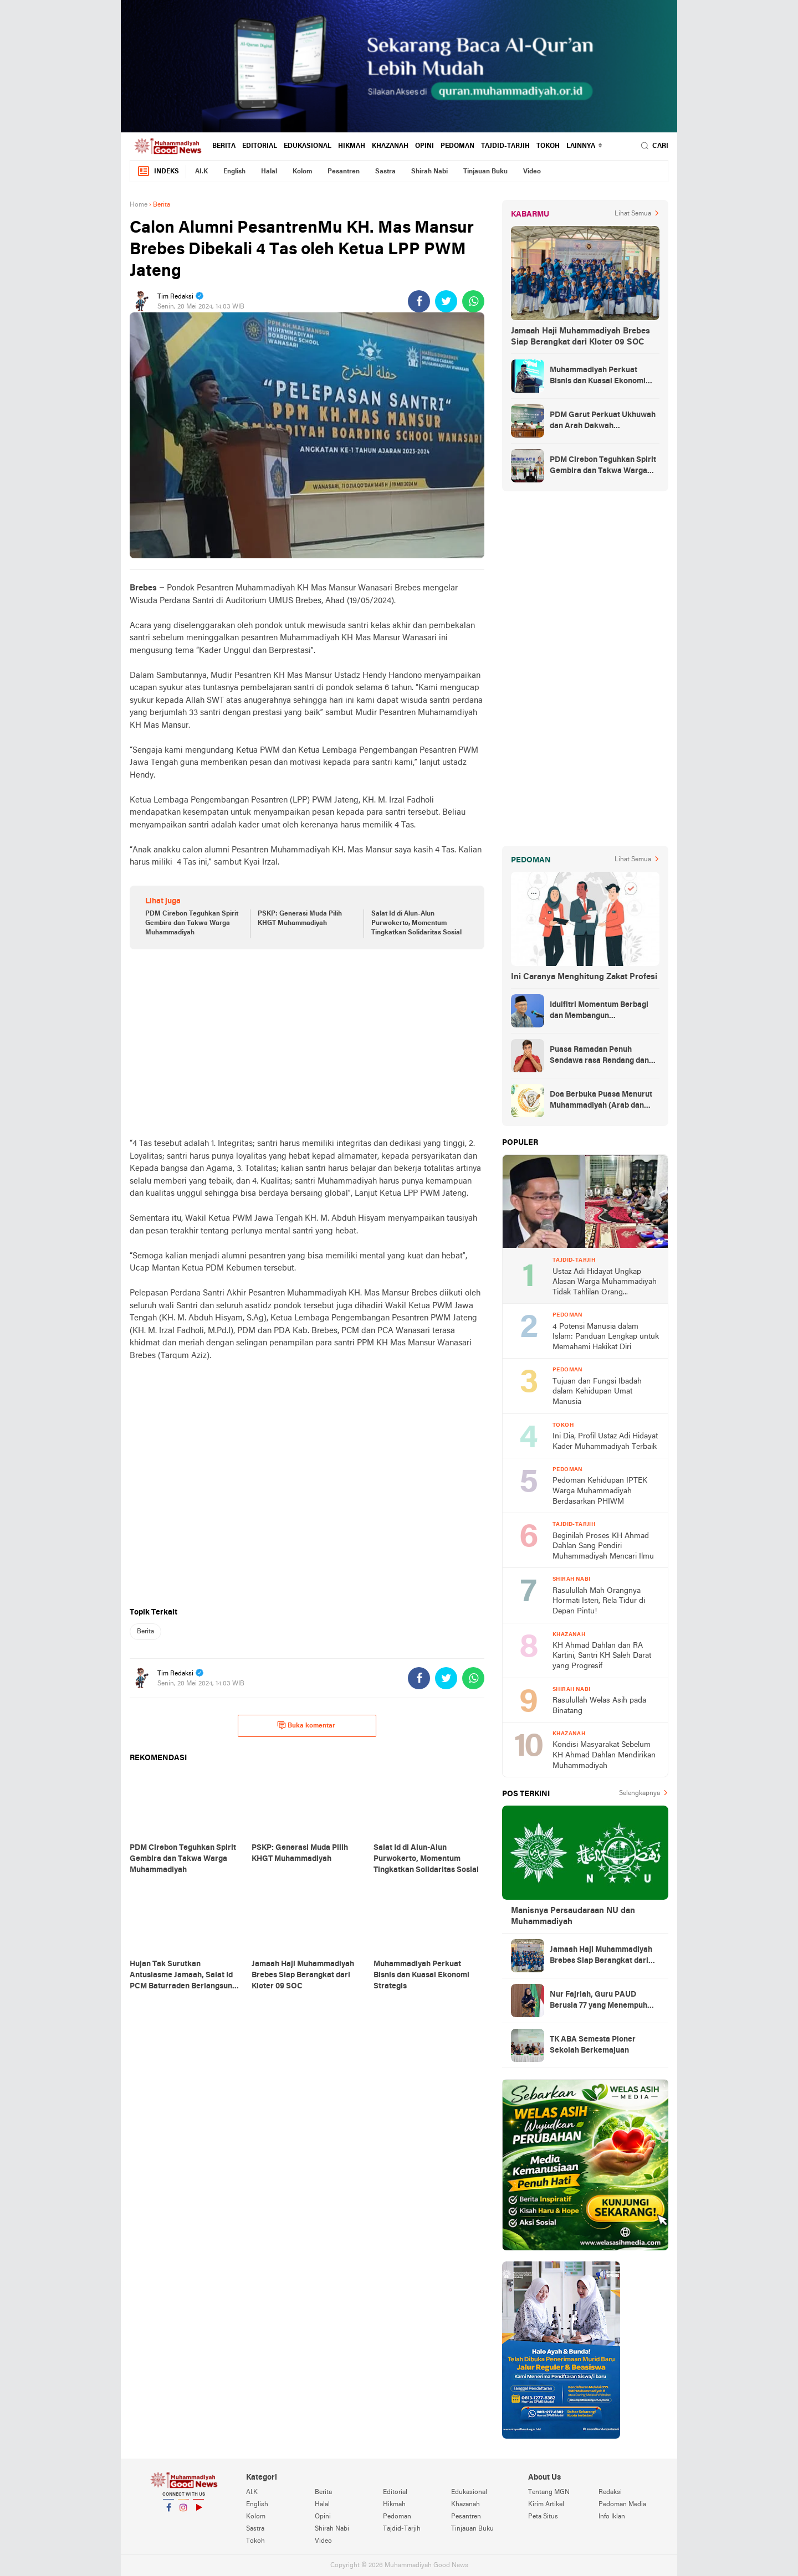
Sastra (385, 171)
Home (138, 205)
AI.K (201, 171)
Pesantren (344, 171)
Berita (224, 146)
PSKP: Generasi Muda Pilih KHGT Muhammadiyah (300, 919)
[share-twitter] (446, 301)
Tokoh (548, 146)
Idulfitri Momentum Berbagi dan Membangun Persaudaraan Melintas (599, 1011)
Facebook (168, 2512)
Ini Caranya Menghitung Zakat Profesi (584, 977)
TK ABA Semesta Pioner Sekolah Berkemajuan (593, 2045)
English (234, 171)
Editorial (259, 146)
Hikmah (351, 146)
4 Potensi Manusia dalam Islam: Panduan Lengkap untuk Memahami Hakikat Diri (606, 1337)
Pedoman (457, 146)
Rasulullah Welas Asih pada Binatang (599, 1705)
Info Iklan (611, 2516)
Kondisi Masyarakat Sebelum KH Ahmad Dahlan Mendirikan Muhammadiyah (604, 1755)
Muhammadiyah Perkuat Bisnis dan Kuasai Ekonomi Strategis (598, 376)
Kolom (302, 171)
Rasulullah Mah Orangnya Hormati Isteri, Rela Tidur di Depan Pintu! (599, 1601)
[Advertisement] (307, 1043)
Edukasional (307, 146)
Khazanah (390, 146)
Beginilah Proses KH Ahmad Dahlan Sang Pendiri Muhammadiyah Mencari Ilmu (603, 1546)
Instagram (183, 2512)
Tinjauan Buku (485, 171)
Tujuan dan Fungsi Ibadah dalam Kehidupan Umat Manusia (597, 1391)
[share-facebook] (419, 301)
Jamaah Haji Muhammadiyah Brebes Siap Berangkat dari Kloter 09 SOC (580, 337)
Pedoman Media (622, 2504)
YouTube (198, 2512)
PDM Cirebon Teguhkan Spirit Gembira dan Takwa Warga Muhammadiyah (191, 923)
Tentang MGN (549, 2492)
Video (532, 171)
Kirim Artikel (546, 2504)
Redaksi (610, 2492)
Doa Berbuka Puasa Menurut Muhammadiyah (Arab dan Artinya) (601, 1101)
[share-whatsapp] (473, 301)
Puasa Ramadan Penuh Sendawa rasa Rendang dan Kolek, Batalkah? (599, 1056)
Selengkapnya (639, 1793)
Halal (269, 171)
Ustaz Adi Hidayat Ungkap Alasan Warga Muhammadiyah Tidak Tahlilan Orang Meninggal (605, 1283)
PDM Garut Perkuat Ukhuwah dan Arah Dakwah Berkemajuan (603, 421)
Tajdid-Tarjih (505, 146)
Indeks (158, 171)
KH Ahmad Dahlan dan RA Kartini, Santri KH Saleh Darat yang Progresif (602, 1656)
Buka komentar (306, 1725)
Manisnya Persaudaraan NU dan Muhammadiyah (573, 1916)
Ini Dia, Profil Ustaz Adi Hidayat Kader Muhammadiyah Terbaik (605, 1441)
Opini (424, 146)
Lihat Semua (633, 213)
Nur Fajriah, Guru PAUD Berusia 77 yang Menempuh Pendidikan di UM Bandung (598, 2001)
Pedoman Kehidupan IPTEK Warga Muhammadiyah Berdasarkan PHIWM (600, 1491)
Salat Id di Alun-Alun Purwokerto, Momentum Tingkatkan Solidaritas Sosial (416, 923)
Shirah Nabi (429, 171)
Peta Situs (543, 2516)
